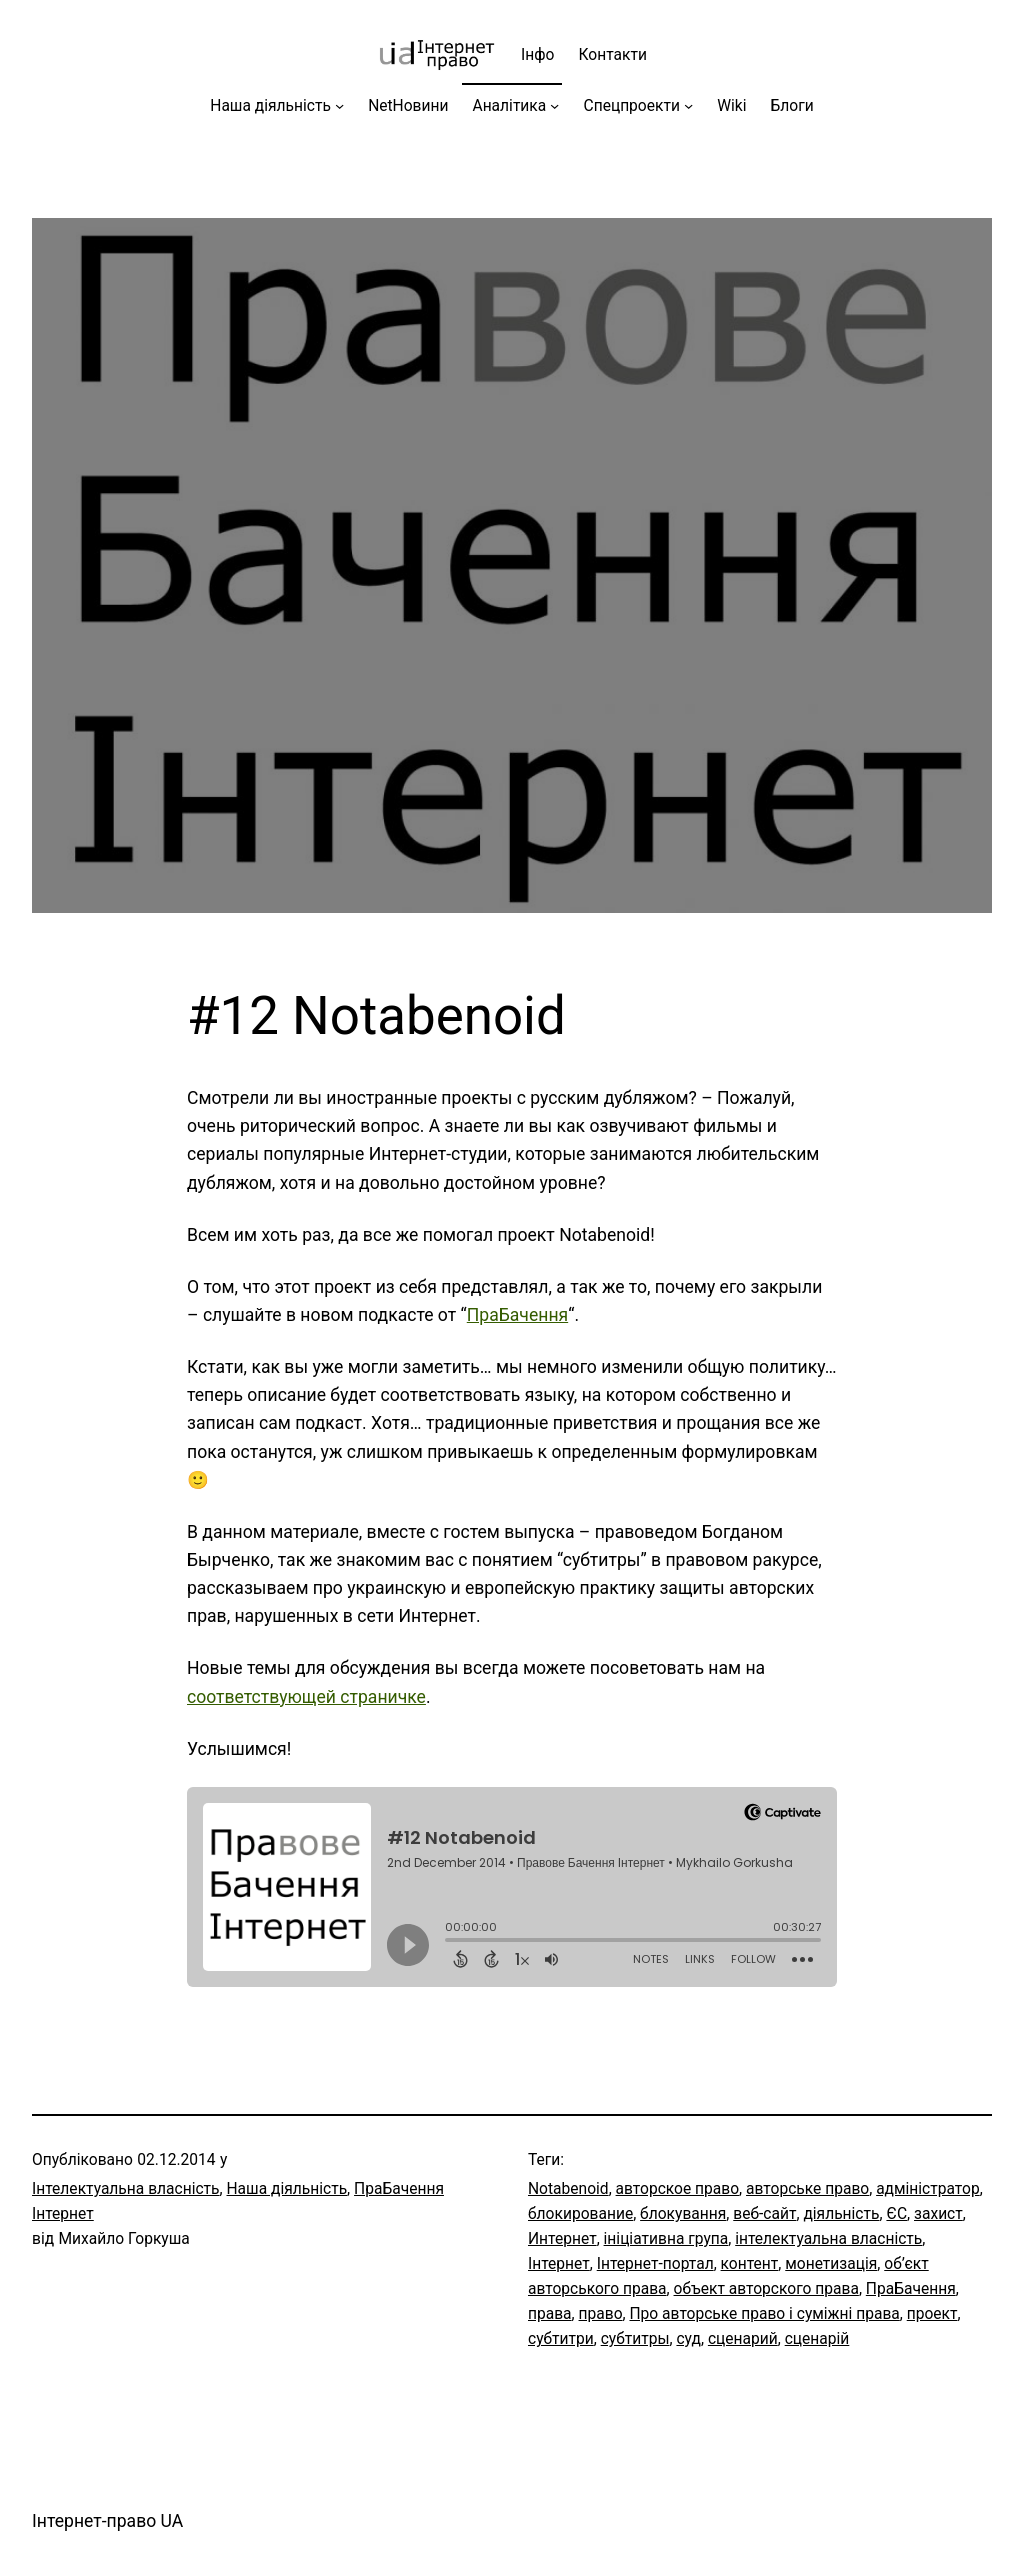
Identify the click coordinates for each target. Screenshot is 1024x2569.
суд (688, 2339)
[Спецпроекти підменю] (688, 105)
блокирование (580, 2214)
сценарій (817, 2339)
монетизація (831, 2264)
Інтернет (559, 2264)
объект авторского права (766, 2289)
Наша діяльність (287, 2189)
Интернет (562, 2239)
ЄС (896, 2214)
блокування (683, 2214)
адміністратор (928, 2189)
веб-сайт (764, 2214)
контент (750, 2264)
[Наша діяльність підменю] (339, 105)
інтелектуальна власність (828, 2239)
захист (938, 2214)
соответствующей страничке (306, 1697)
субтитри (561, 2339)
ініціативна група (666, 2239)
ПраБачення (517, 1315)
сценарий (743, 2339)
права (550, 2314)
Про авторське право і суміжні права (764, 2314)
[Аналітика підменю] (554, 105)
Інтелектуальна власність (126, 2189)
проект (932, 2314)
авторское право (678, 2189)
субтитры (635, 2339)
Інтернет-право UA (107, 2521)
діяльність (841, 2214)
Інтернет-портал (655, 2264)
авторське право (807, 2189)
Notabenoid (568, 2189)
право (601, 2314)
